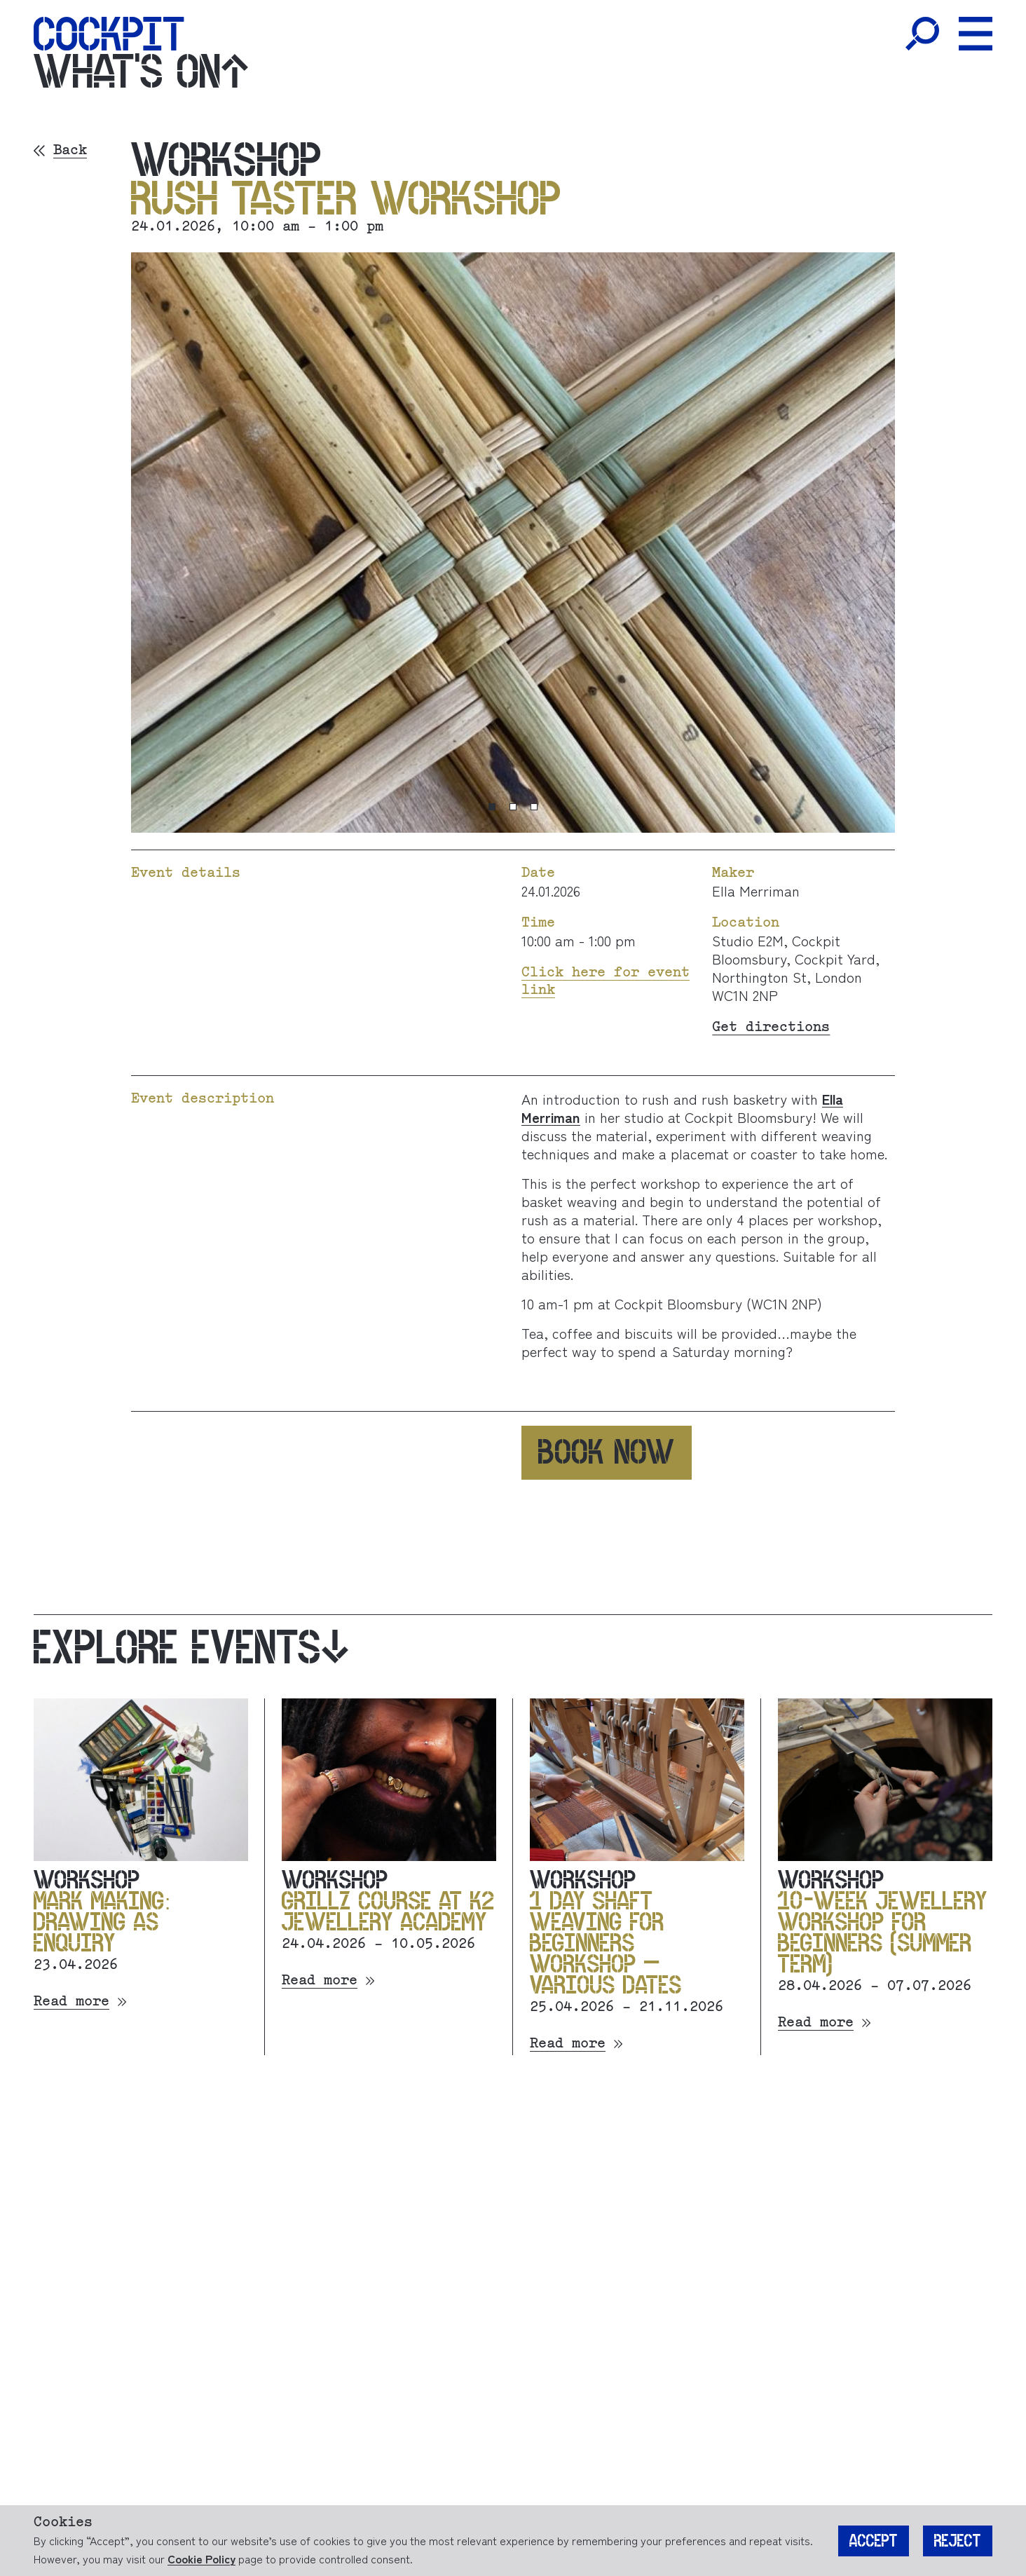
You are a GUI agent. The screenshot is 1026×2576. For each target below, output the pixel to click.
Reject (957, 2541)
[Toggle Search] (922, 33)
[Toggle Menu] (975, 33)
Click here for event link (605, 981)
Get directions (771, 1027)
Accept (873, 2541)
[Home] (109, 33)
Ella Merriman (756, 890)
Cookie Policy (201, 2558)
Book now (606, 1452)
